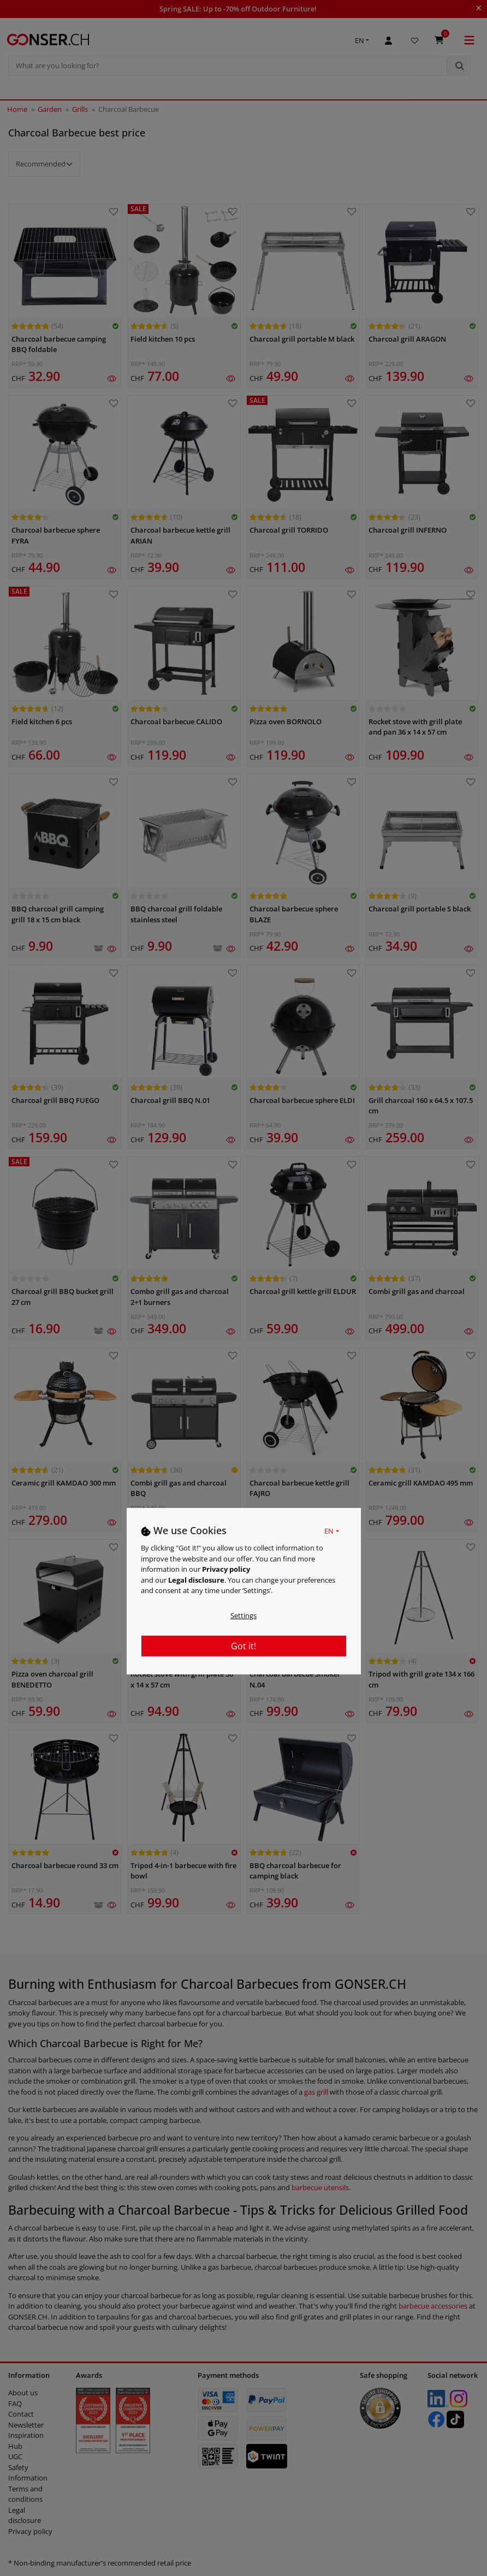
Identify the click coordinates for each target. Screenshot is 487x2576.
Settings (243, 1615)
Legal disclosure (196, 1580)
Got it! (243, 1646)
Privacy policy (226, 1569)
